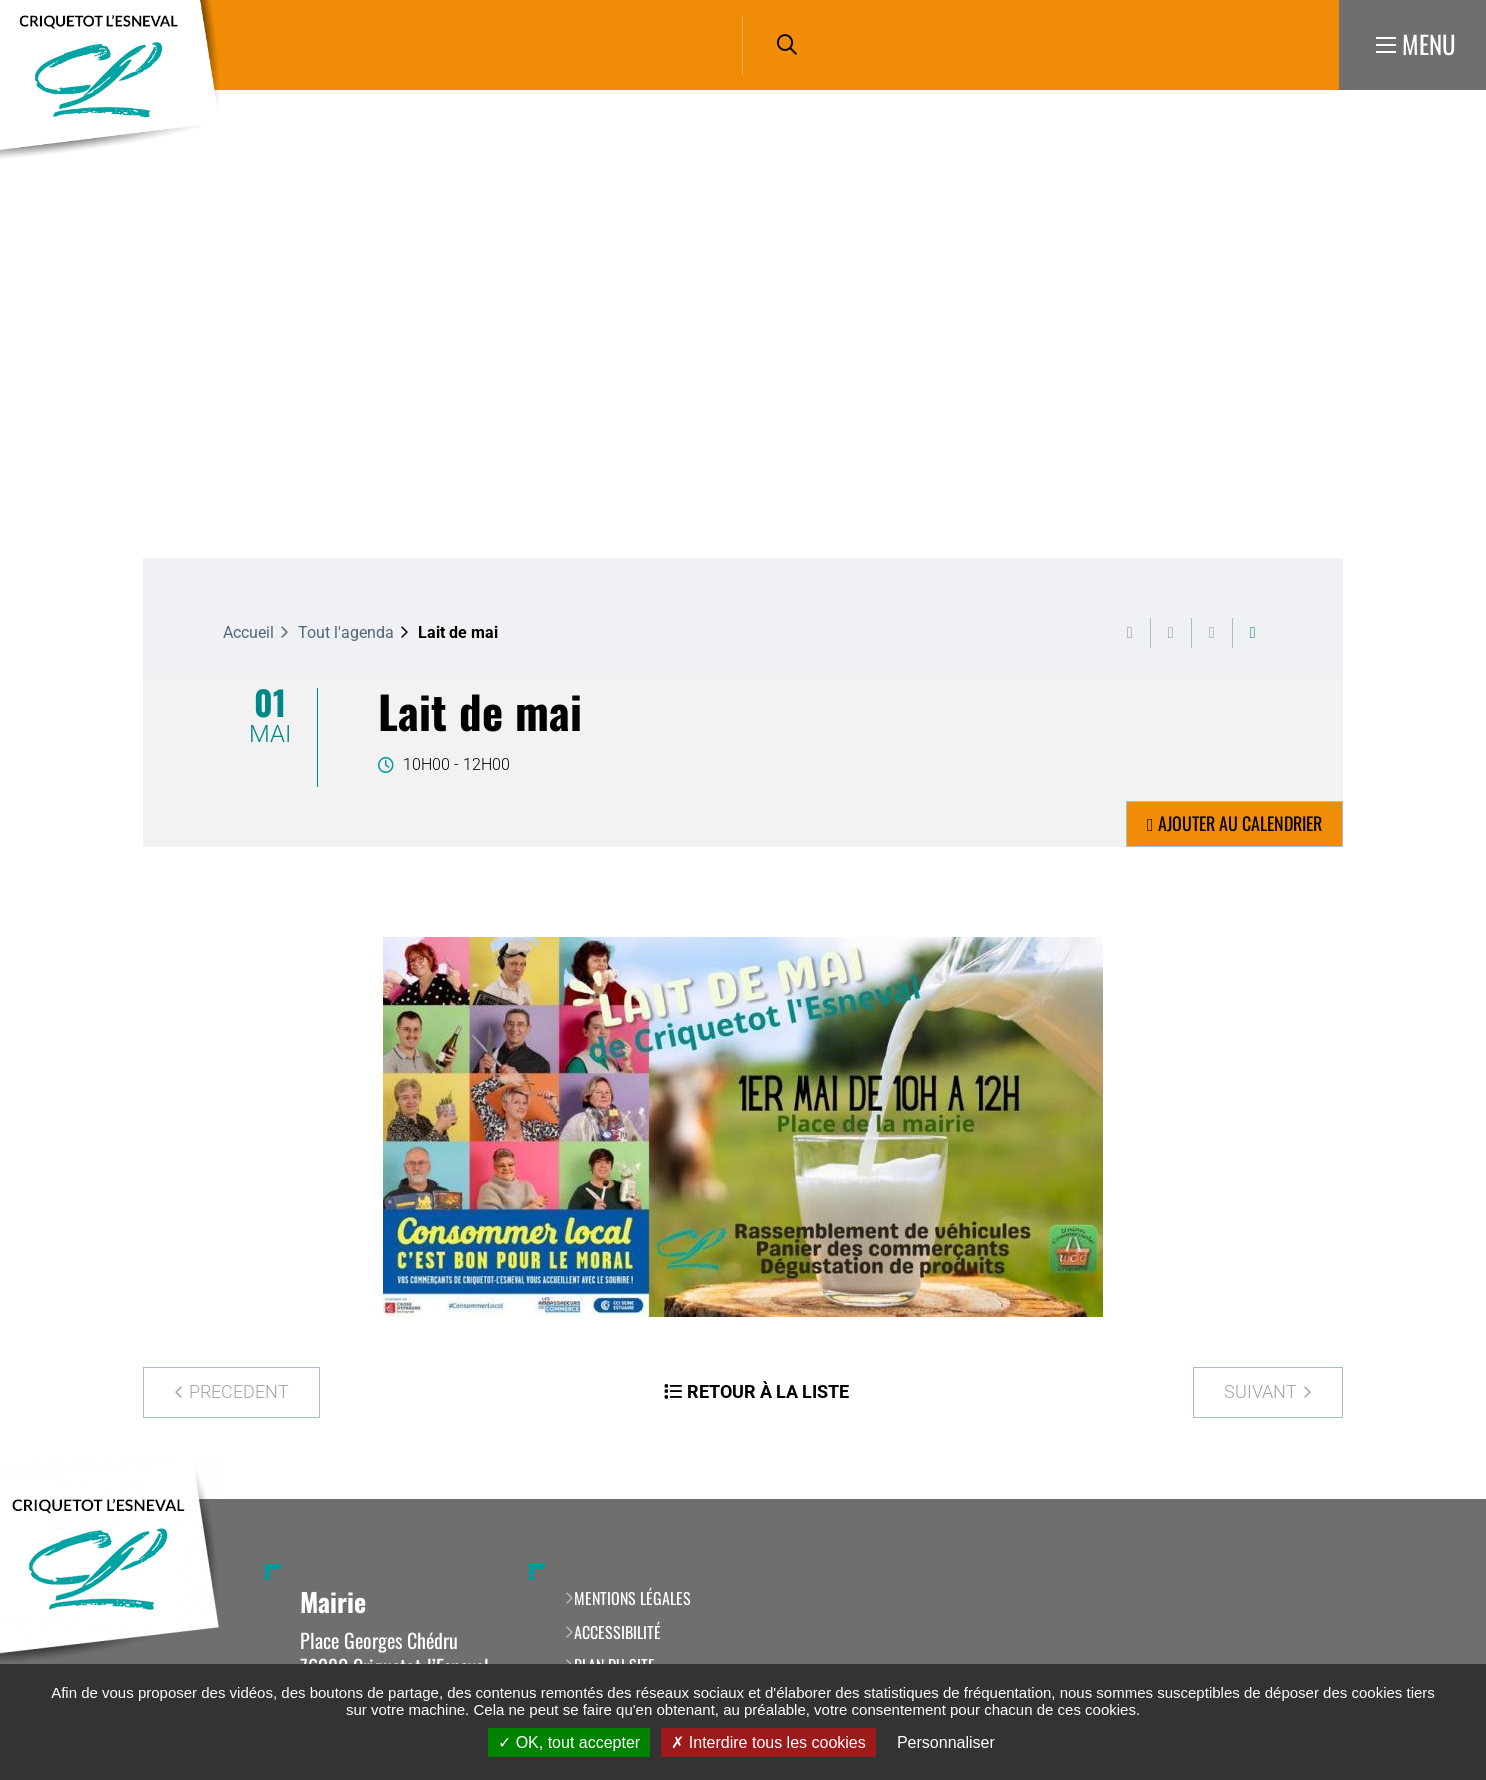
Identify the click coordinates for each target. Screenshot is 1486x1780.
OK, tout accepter (569, 1742)
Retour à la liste (768, 1391)
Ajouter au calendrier (1240, 823)
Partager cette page (1253, 633)
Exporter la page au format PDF (1171, 633)
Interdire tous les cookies (768, 1742)
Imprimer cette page (1130, 633)
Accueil (248, 632)
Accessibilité (617, 1632)
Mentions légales (632, 1598)
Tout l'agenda (346, 632)
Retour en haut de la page (1441, 1499)
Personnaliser (946, 1742)
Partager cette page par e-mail (1212, 633)
